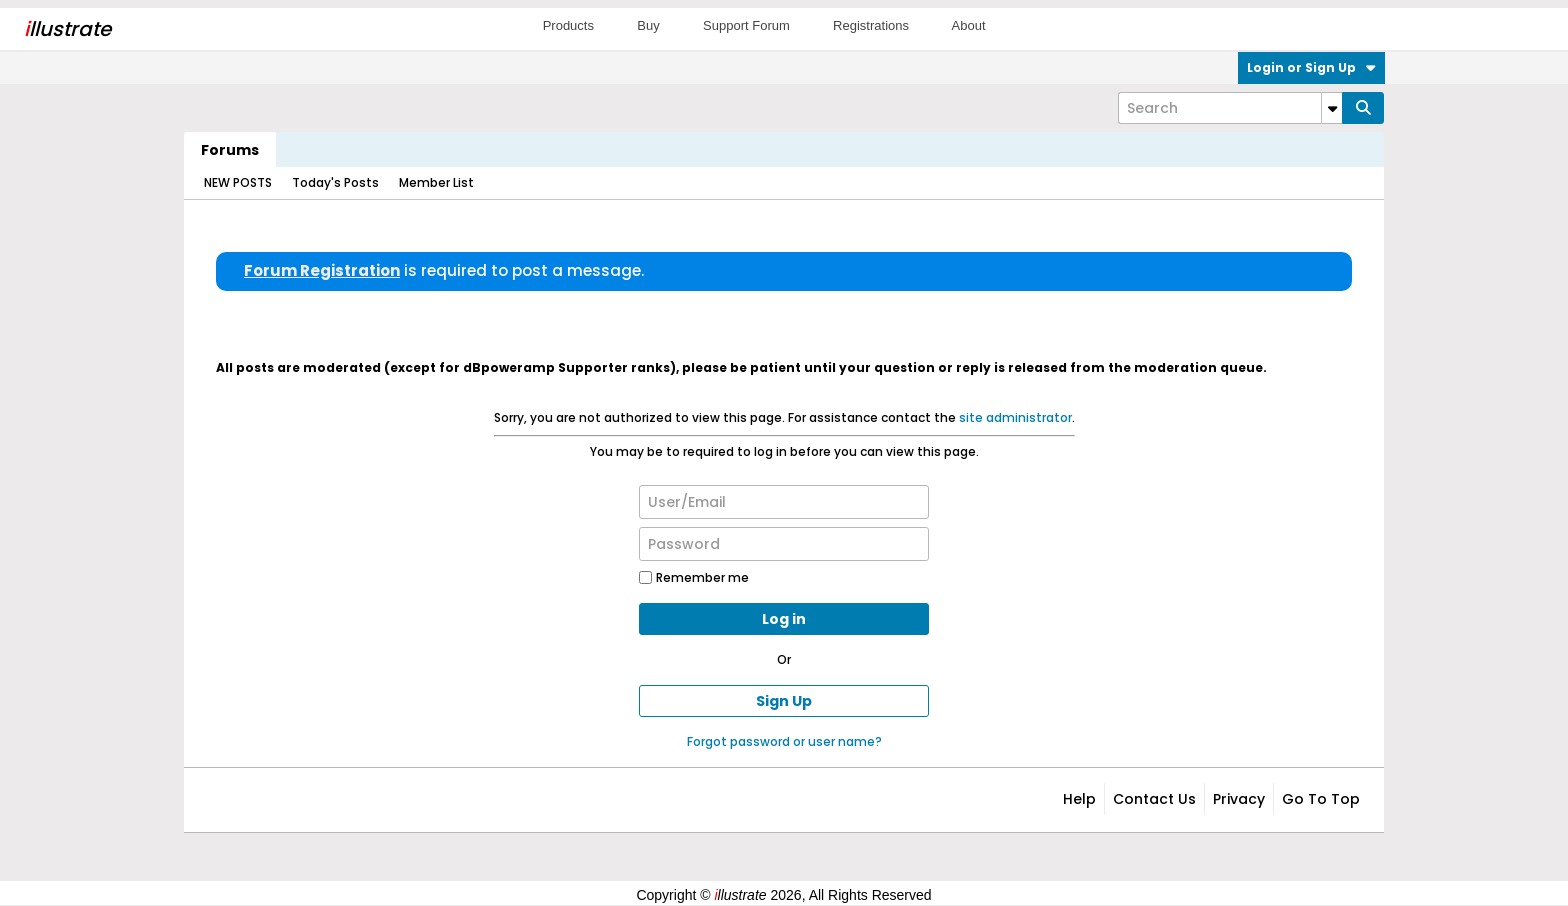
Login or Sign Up (1311, 67)
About (969, 25)
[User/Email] (784, 502)
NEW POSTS (238, 182)
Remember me (694, 577)
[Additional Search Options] (1332, 108)
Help (1079, 799)
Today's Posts (335, 182)
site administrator (1015, 417)
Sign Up (784, 701)
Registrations (871, 25)
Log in (784, 619)
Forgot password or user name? (784, 741)
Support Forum (746, 25)
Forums (230, 150)
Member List (436, 182)
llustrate (67, 29)
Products (568, 25)
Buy (648, 25)
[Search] (1230, 108)
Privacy (1239, 799)
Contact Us (1154, 799)
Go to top (1321, 799)
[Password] (784, 544)
